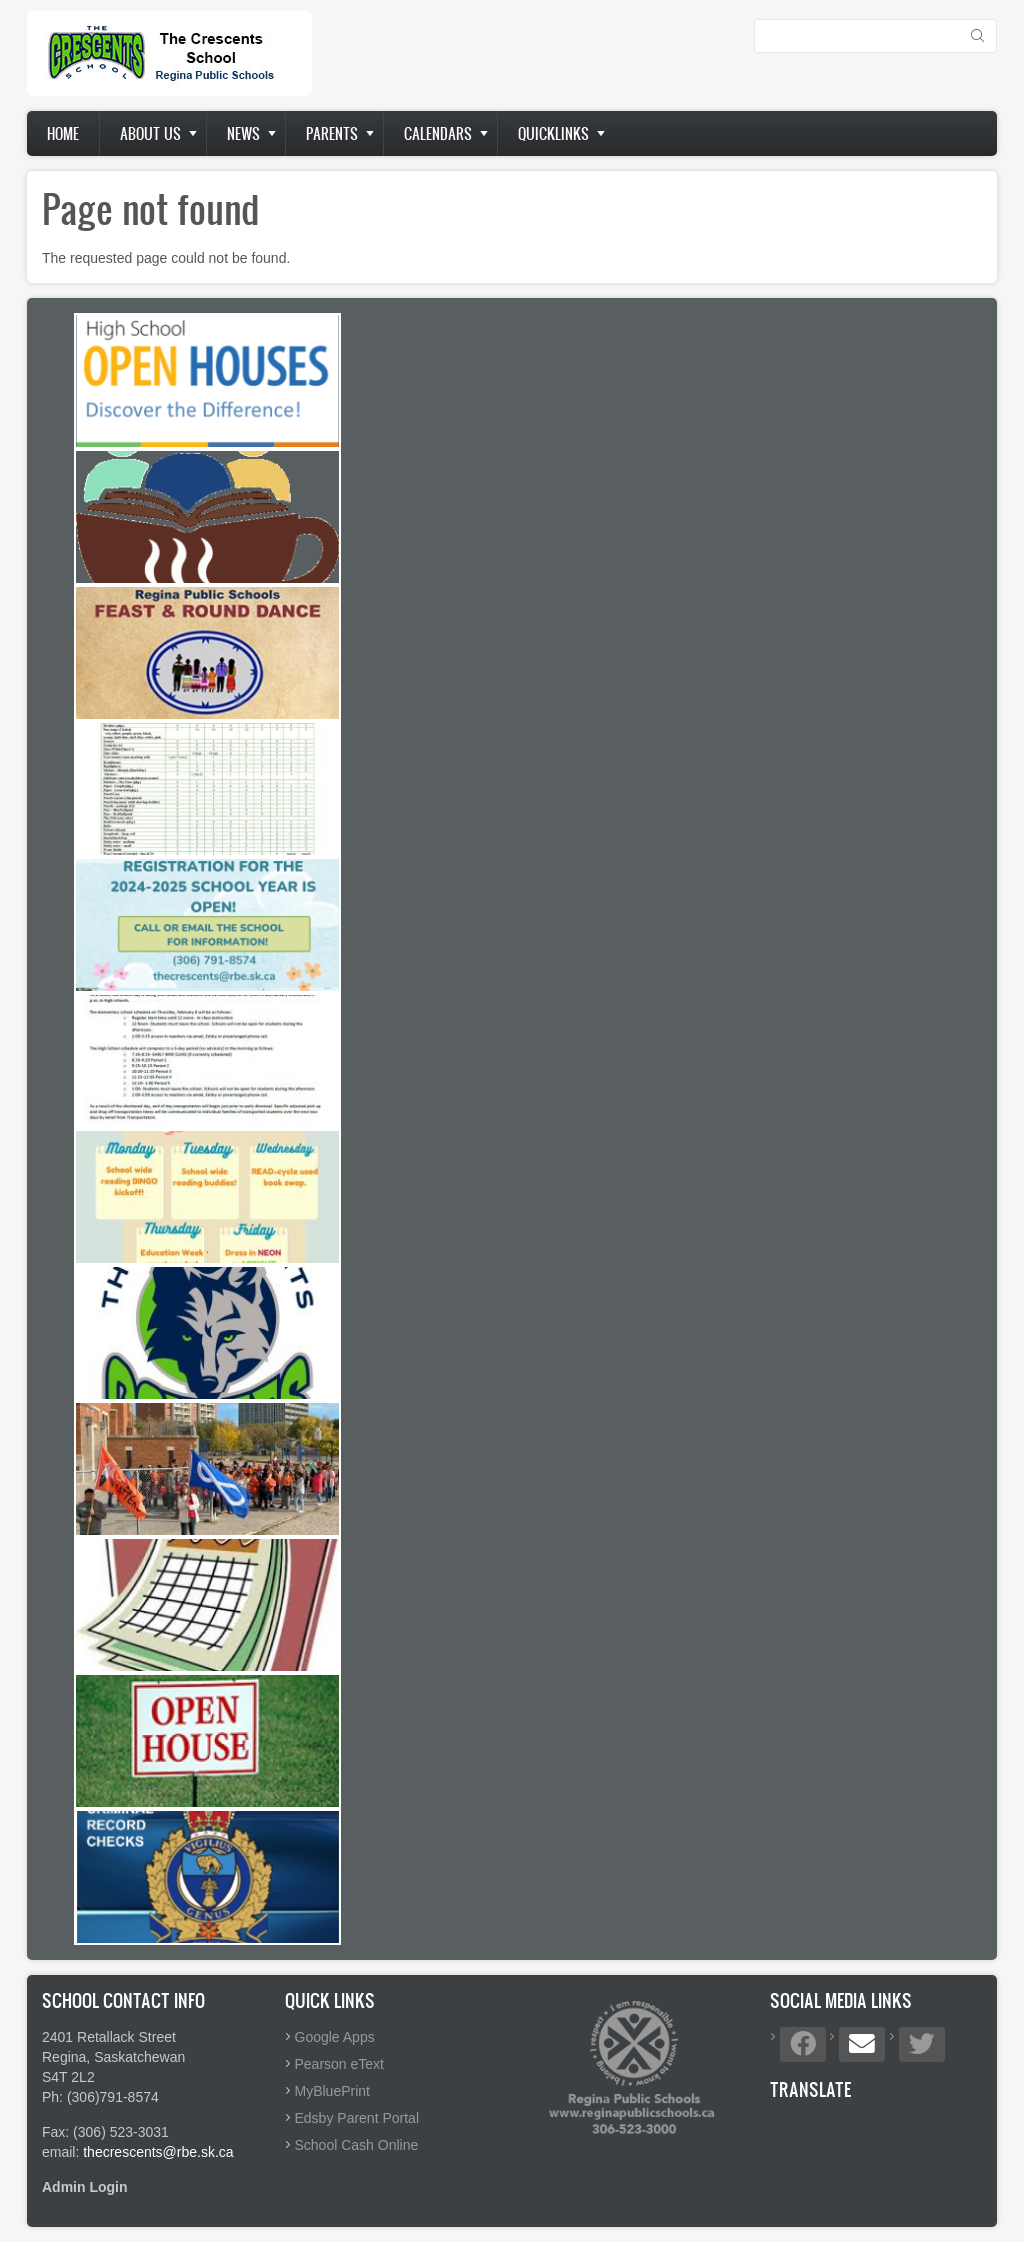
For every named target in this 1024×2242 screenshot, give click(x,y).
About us (150, 133)
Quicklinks (553, 133)
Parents (332, 133)
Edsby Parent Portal (357, 2118)
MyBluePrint (332, 2091)
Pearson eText (340, 2064)
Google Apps (335, 2037)
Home (63, 133)
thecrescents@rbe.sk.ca (158, 2152)
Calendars (438, 133)
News (243, 133)
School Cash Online (357, 2145)
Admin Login (85, 2187)
